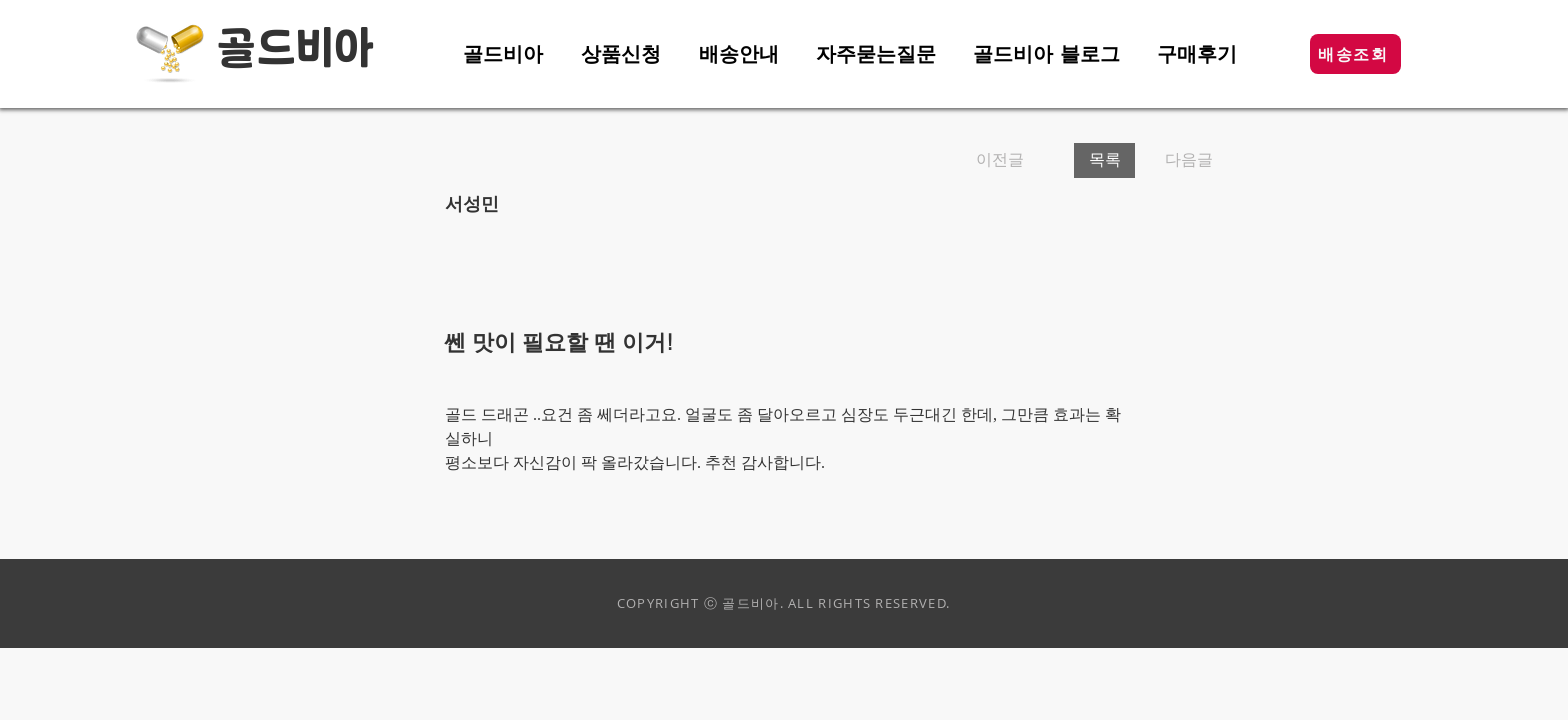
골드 (256, 50)
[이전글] (1017, 160)
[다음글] (1182, 160)
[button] (1355, 54)
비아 (335, 50)
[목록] (1104, 160)
